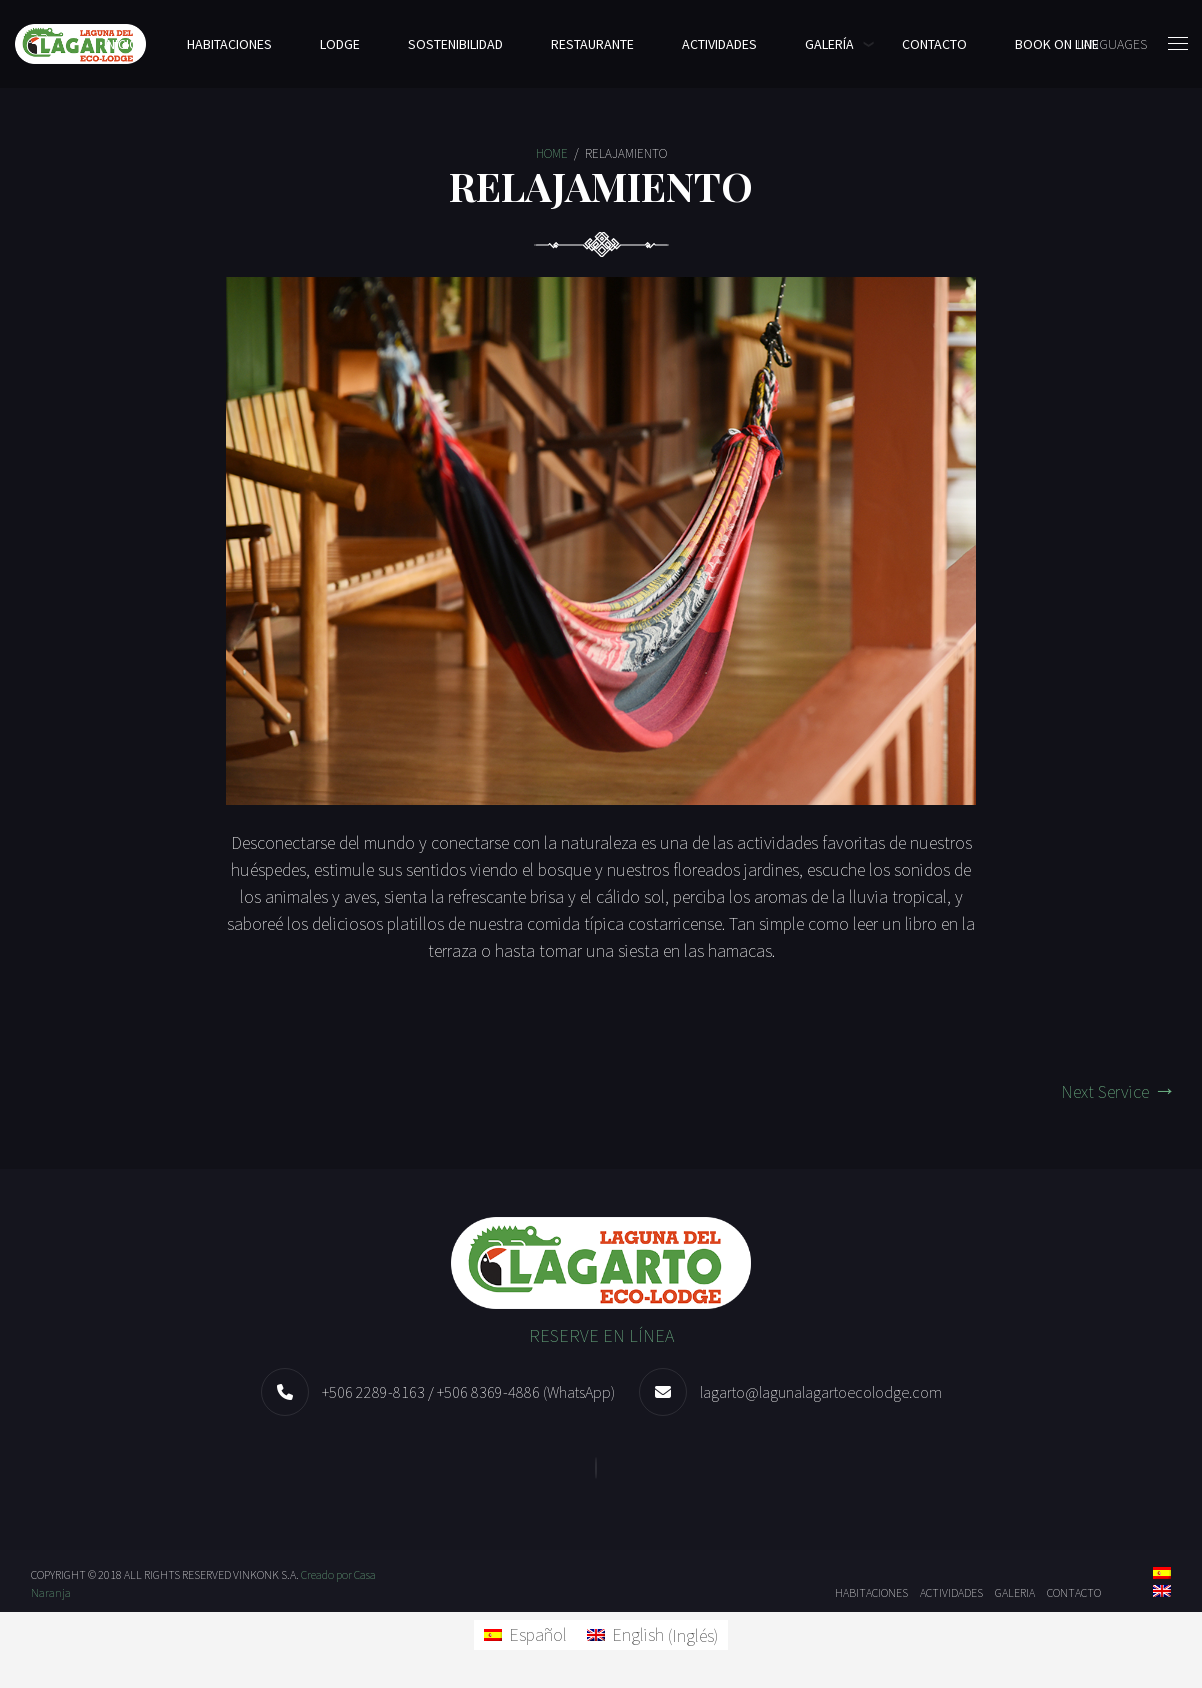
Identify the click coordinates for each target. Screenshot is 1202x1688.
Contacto (934, 44)
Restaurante (592, 44)
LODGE (340, 44)
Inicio (121, 44)
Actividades (719, 44)
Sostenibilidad (455, 44)
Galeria (1015, 1592)
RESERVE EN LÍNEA (601, 1335)
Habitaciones (229, 44)
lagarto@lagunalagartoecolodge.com (821, 1392)
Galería (829, 44)
